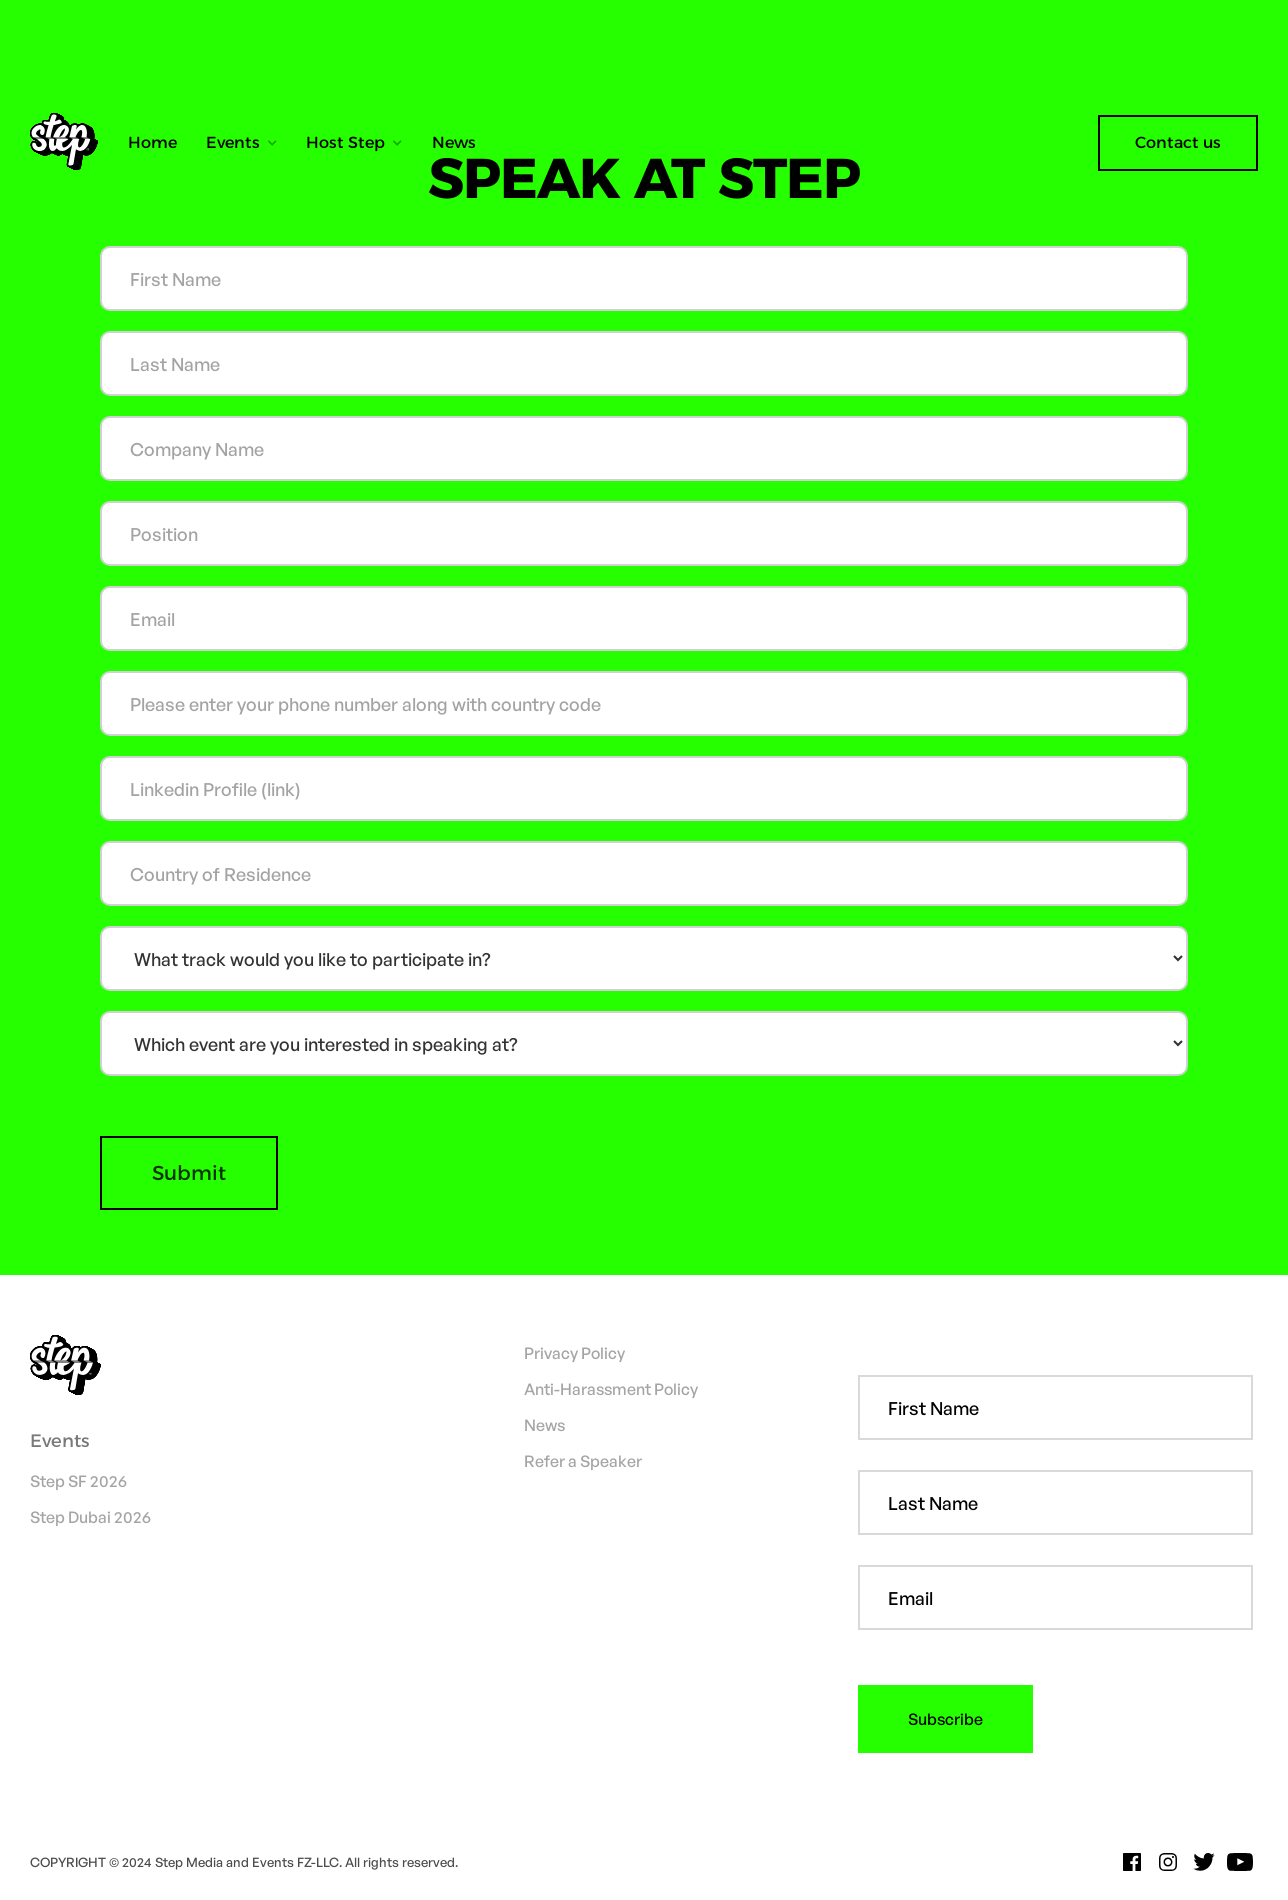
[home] (71, 143)
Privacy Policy (574, 1353)
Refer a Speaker (583, 1461)
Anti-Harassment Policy (611, 1389)
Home (152, 142)
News (454, 142)
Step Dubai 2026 (90, 1517)
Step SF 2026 (78, 1481)
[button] (242, 143)
